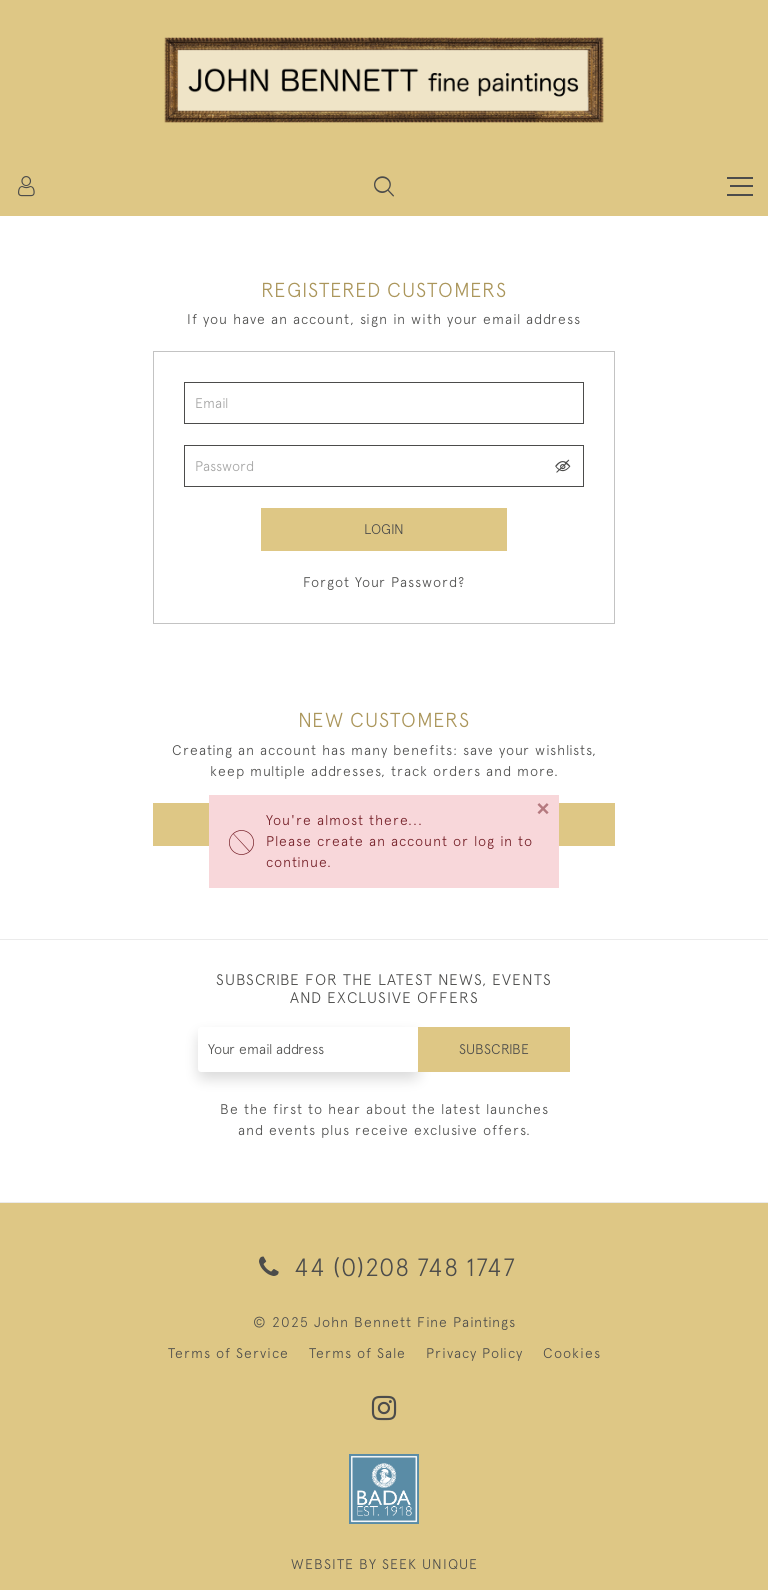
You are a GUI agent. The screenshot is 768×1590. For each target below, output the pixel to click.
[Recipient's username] (309, 1049)
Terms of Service (228, 1353)
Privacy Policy (474, 1353)
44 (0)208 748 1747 (384, 1266)
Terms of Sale (357, 1353)
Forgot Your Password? (384, 582)
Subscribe (494, 1049)
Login (384, 529)
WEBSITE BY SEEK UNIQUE (384, 1564)
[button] (384, 186)
